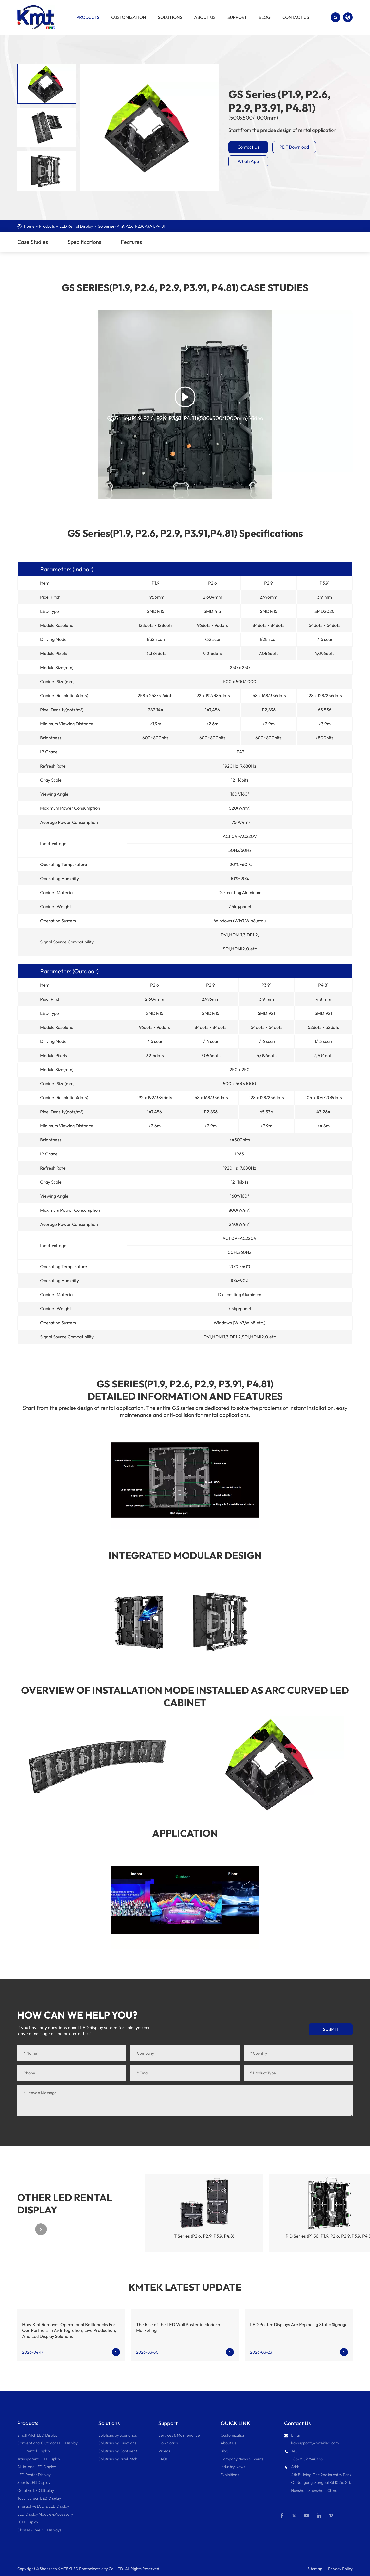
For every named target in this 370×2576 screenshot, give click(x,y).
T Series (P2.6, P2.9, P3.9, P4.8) (204, 2236)
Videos (164, 2450)
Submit (331, 2029)
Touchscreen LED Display (39, 2498)
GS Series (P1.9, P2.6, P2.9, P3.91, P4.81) (132, 226)
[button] (41, 2229)
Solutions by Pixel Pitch (117, 2458)
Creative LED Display (35, 2490)
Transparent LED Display (38, 2458)
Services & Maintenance (179, 2435)
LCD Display (27, 2521)
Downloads (168, 2443)
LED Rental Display (76, 226)
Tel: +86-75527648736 (303, 2454)
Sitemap (314, 2568)
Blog (224, 2450)
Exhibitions (230, 2474)
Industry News (233, 2466)
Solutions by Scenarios (117, 2435)
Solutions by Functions (117, 2443)
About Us (228, 2443)
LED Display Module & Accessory (45, 2514)
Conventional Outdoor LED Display (47, 2443)
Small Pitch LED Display (37, 2435)
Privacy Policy (340, 2568)
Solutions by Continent (117, 2450)
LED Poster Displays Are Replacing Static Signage (299, 2324)
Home (29, 226)
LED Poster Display (34, 2474)
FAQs (163, 2458)
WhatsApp (248, 161)
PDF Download (294, 147)
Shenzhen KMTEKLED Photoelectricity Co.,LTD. (82, 2568)
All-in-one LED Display (36, 2466)
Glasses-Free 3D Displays (39, 2529)
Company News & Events (242, 2458)
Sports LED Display (33, 2482)
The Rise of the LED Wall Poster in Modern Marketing (178, 2327)
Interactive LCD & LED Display (43, 2506)
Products (47, 226)
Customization (233, 2435)
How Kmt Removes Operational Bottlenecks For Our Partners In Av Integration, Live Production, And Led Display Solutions (69, 2330)
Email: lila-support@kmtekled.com (311, 2438)
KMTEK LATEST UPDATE (185, 2287)
